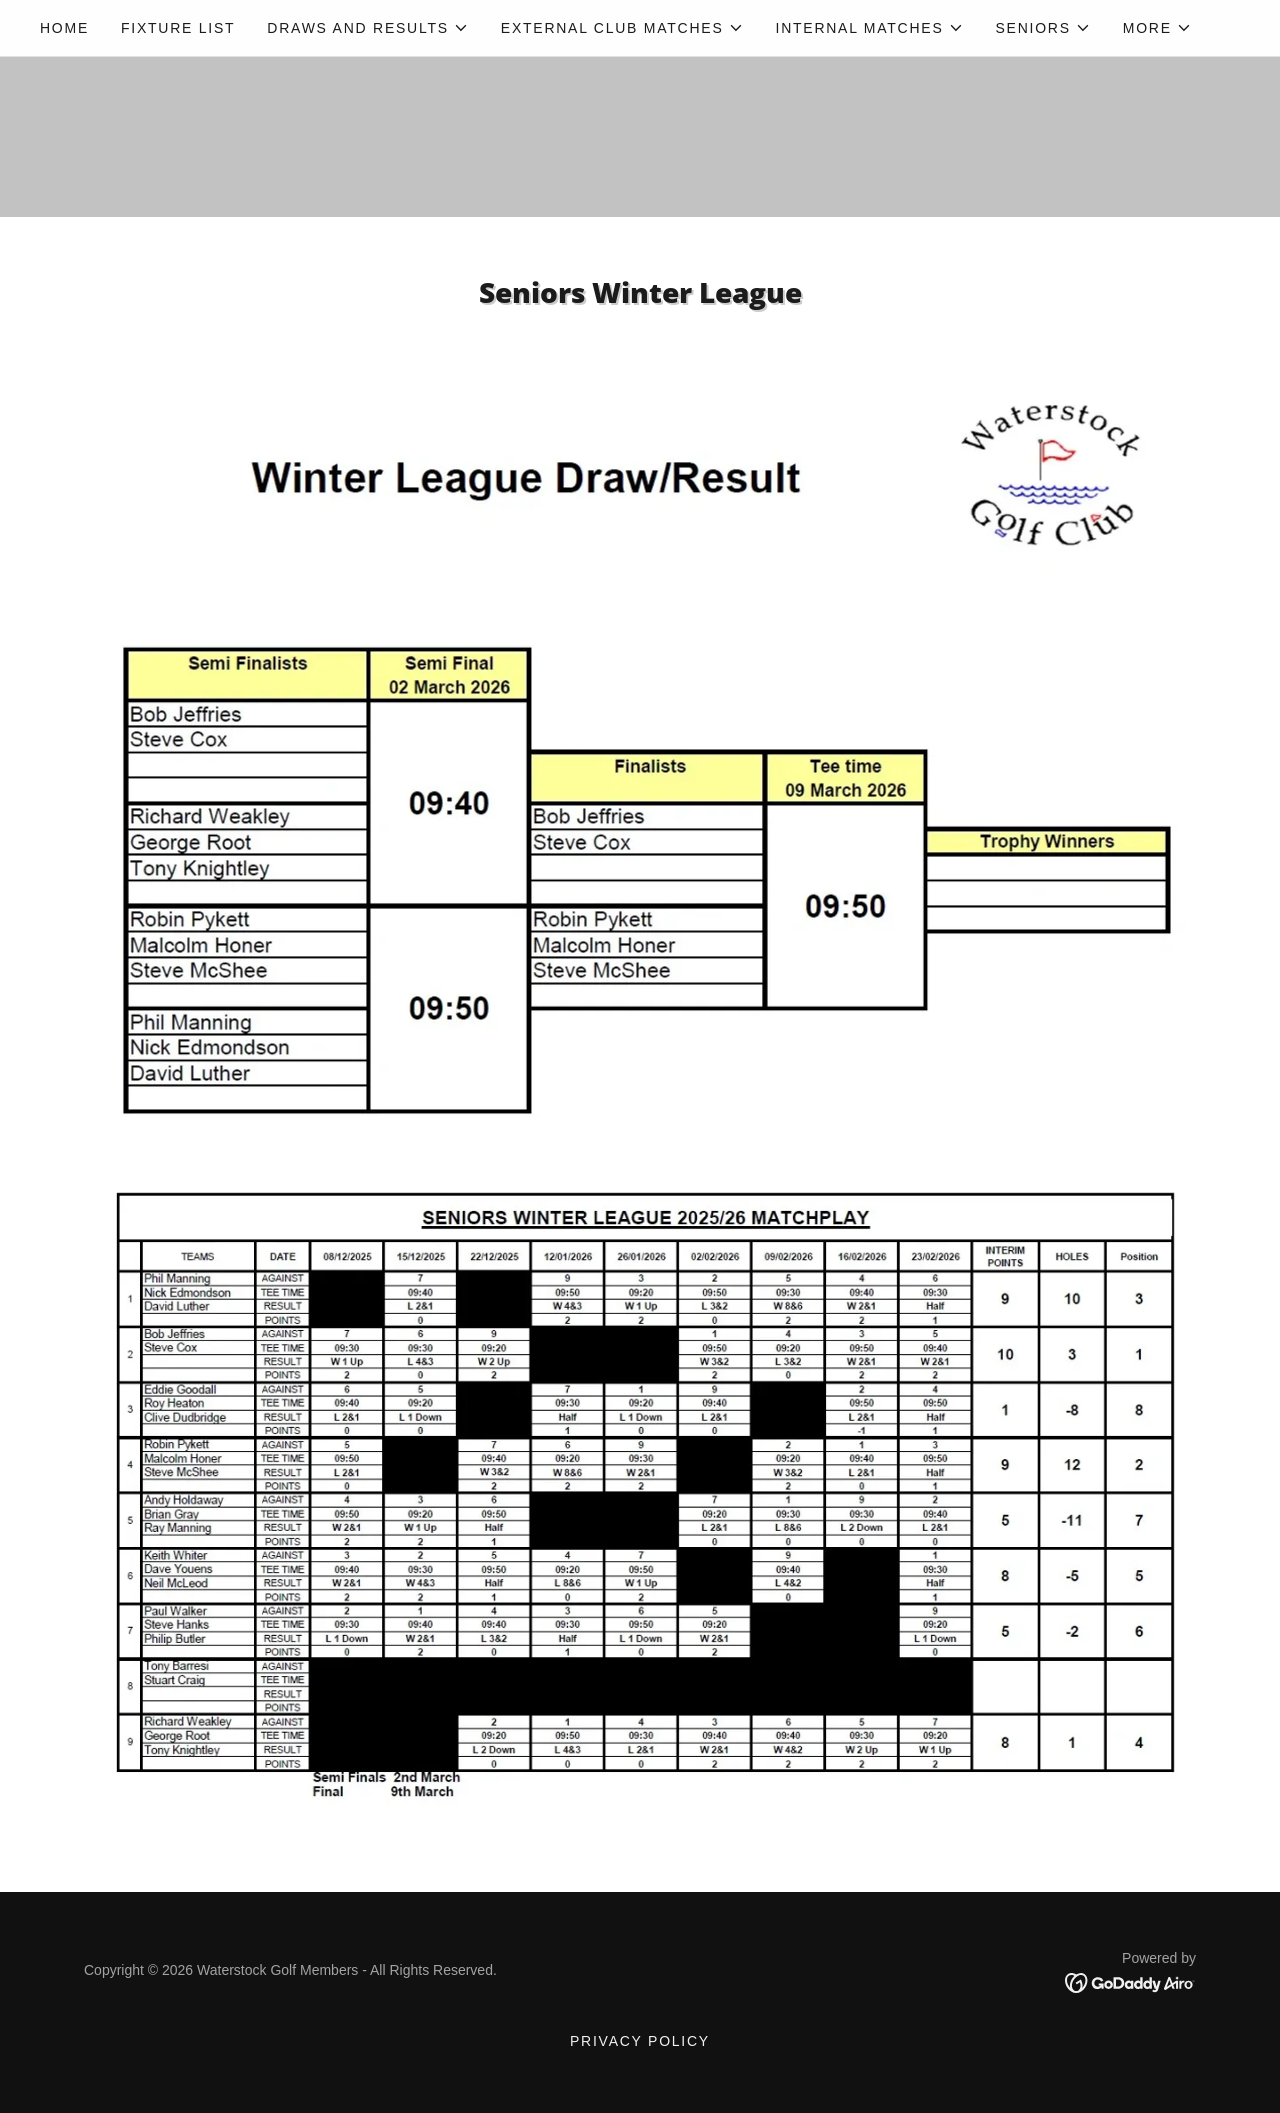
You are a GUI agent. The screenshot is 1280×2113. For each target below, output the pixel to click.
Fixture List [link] (178, 28)
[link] (1130, 1982)
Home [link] (64, 28)
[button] (367, 28)
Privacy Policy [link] (640, 2041)
